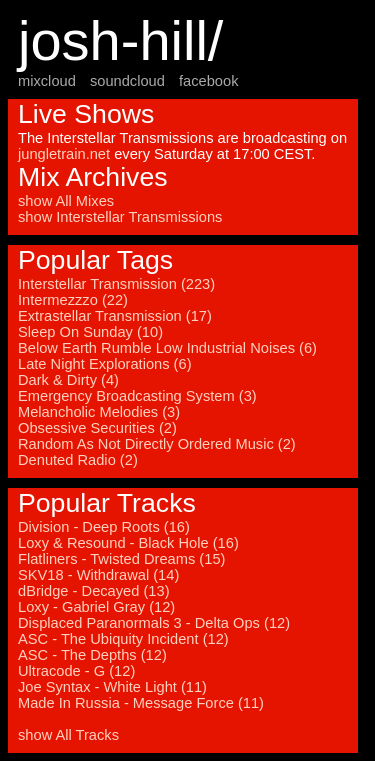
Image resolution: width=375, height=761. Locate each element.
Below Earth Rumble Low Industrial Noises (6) (167, 348)
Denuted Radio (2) (78, 460)
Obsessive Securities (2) (97, 428)
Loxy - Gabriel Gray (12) (96, 607)
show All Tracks (68, 735)
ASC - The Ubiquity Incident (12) (123, 639)
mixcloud (47, 81)
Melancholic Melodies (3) (99, 412)
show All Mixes (66, 201)
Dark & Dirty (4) (68, 380)
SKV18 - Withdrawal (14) (98, 575)
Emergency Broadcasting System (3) (137, 396)
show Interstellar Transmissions (120, 217)
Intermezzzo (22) (73, 300)
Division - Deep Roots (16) (104, 527)
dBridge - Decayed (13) (94, 591)
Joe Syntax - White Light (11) (112, 687)
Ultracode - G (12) (76, 671)
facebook (208, 81)
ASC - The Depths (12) (92, 655)
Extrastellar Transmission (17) (115, 316)
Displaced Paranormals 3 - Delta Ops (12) (154, 623)
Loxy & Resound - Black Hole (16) (128, 543)
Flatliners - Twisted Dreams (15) (121, 559)
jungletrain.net (64, 154)
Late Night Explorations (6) (105, 364)
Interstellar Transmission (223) (116, 284)
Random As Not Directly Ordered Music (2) (157, 444)
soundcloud (127, 81)
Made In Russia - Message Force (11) (141, 703)
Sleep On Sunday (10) (90, 332)
